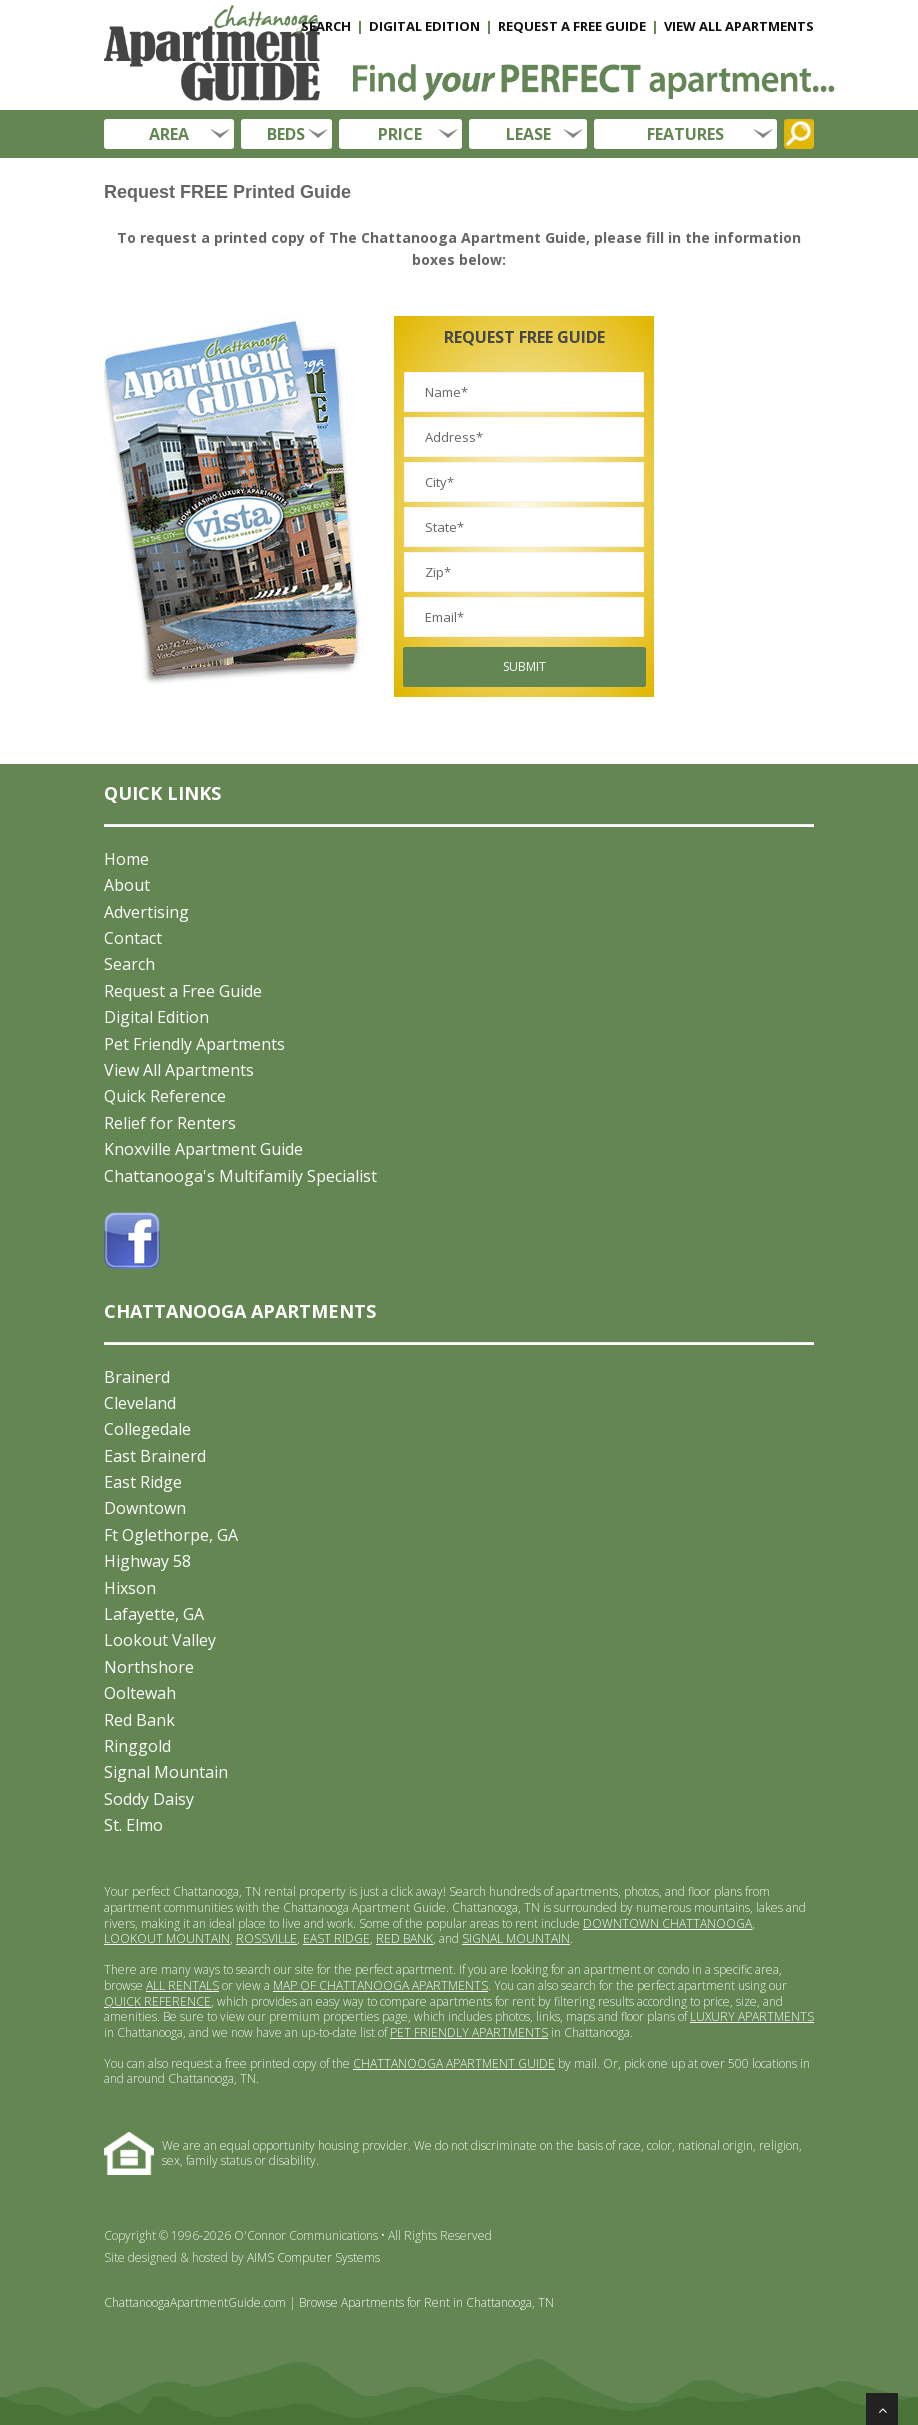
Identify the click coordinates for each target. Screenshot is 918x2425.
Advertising (146, 912)
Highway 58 (147, 1561)
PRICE (400, 134)
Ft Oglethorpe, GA (171, 1535)
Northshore (149, 1667)
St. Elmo (133, 1825)
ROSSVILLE (266, 1938)
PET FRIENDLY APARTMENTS (469, 2032)
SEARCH (326, 26)
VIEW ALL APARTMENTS (739, 26)
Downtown (145, 1508)
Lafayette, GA (154, 1614)
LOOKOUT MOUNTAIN (167, 1938)
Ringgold (137, 1746)
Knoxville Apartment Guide (203, 1149)
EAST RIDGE (336, 1938)
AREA (169, 134)
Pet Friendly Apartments (194, 1044)
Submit (524, 666)
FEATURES (685, 134)
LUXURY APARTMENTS (752, 2016)
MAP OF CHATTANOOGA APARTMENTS (380, 1985)
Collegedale (147, 1429)
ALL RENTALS (182, 1985)
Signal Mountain (166, 1772)
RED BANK (404, 1938)
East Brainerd (155, 1456)
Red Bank (139, 1720)
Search (129, 964)
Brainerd (137, 1377)
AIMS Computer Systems (313, 2257)
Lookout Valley (160, 1640)
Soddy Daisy (149, 1799)
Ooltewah (140, 1693)
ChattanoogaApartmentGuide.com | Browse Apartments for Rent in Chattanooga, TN (329, 2302)
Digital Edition (156, 1017)
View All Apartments (179, 1070)
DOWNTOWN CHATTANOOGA (667, 1923)
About (127, 885)
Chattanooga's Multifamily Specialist (240, 1176)
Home (126, 859)
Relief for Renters (170, 1123)
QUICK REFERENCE (157, 2001)
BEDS (286, 134)
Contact (133, 938)
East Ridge (143, 1482)
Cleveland (140, 1403)
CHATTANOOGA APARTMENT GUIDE (454, 2063)
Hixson (130, 1588)
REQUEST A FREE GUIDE (572, 26)
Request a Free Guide (183, 991)
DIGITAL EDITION (424, 26)
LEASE (528, 134)
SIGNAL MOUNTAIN (516, 1938)
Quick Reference (165, 1096)
